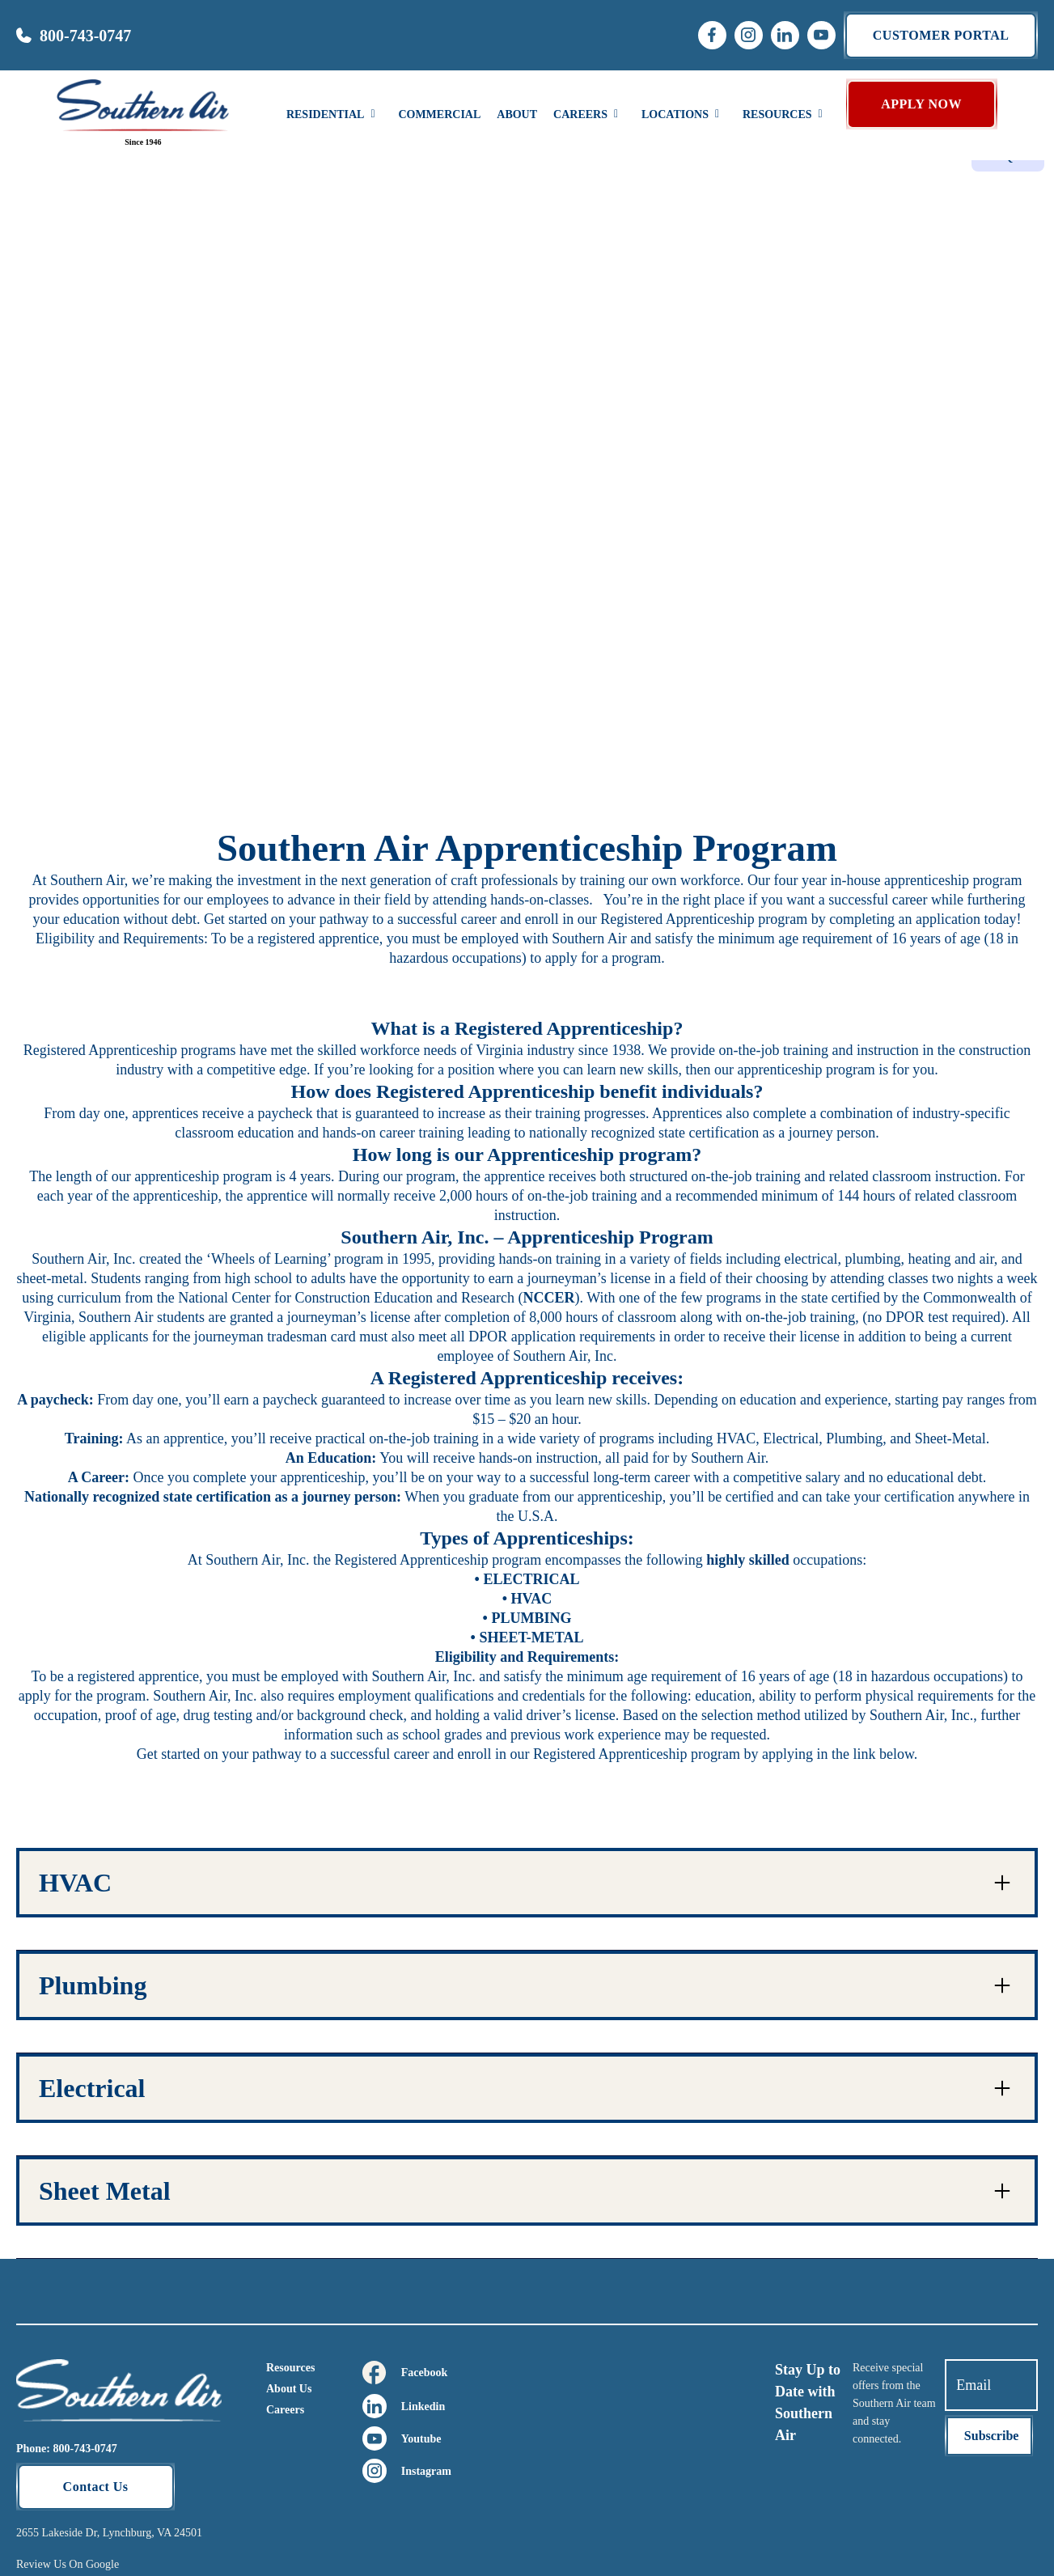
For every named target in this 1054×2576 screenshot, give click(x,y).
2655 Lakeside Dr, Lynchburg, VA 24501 (109, 2533)
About (517, 114)
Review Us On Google (67, 2564)
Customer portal (941, 35)
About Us (288, 2389)
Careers (285, 2410)
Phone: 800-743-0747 (66, 2449)
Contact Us (96, 2486)
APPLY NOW (921, 104)
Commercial (439, 114)
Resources (290, 2368)
